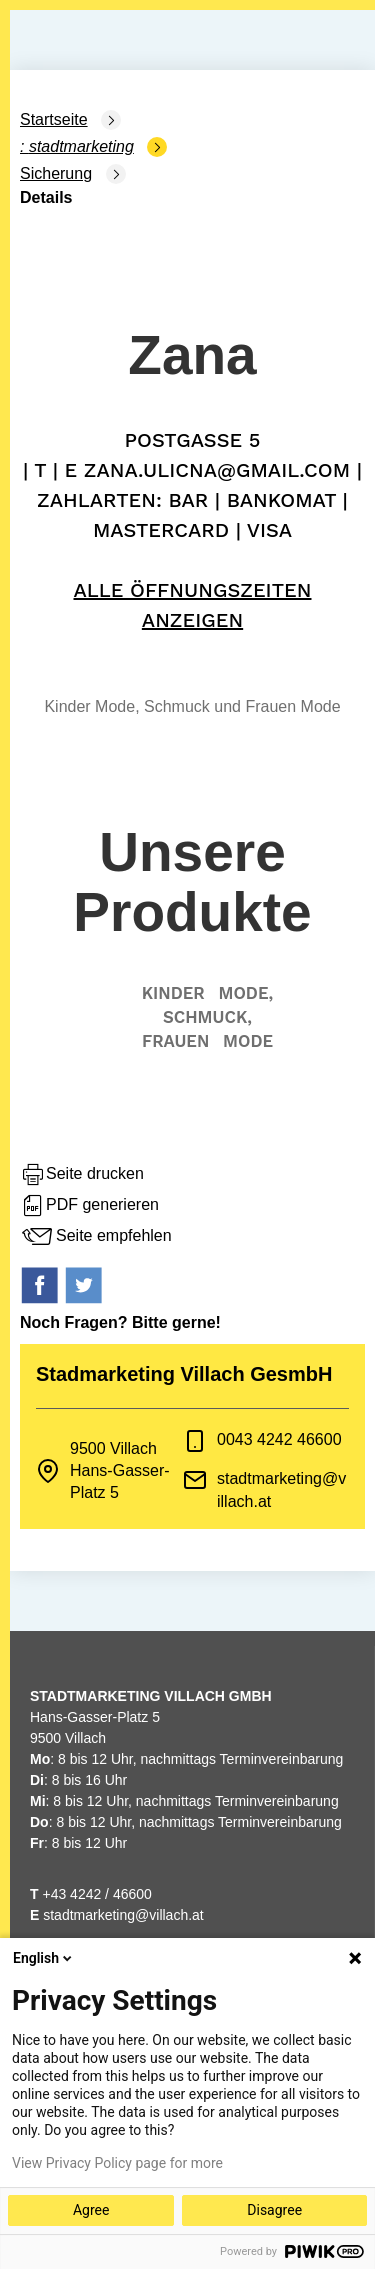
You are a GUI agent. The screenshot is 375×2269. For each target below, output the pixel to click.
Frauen (175, 1041)
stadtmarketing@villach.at (123, 1915)
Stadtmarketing (81, 146)
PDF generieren (89, 1206)
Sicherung (56, 173)
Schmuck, (207, 1017)
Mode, (245, 993)
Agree (91, 2210)
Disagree (274, 2210)
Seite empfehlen (96, 1237)
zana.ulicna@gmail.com (217, 470)
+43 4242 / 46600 (91, 1894)
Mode (248, 1041)
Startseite (54, 119)
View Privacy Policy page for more (117, 2163)
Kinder (173, 993)
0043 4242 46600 (279, 1439)
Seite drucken (82, 1175)
